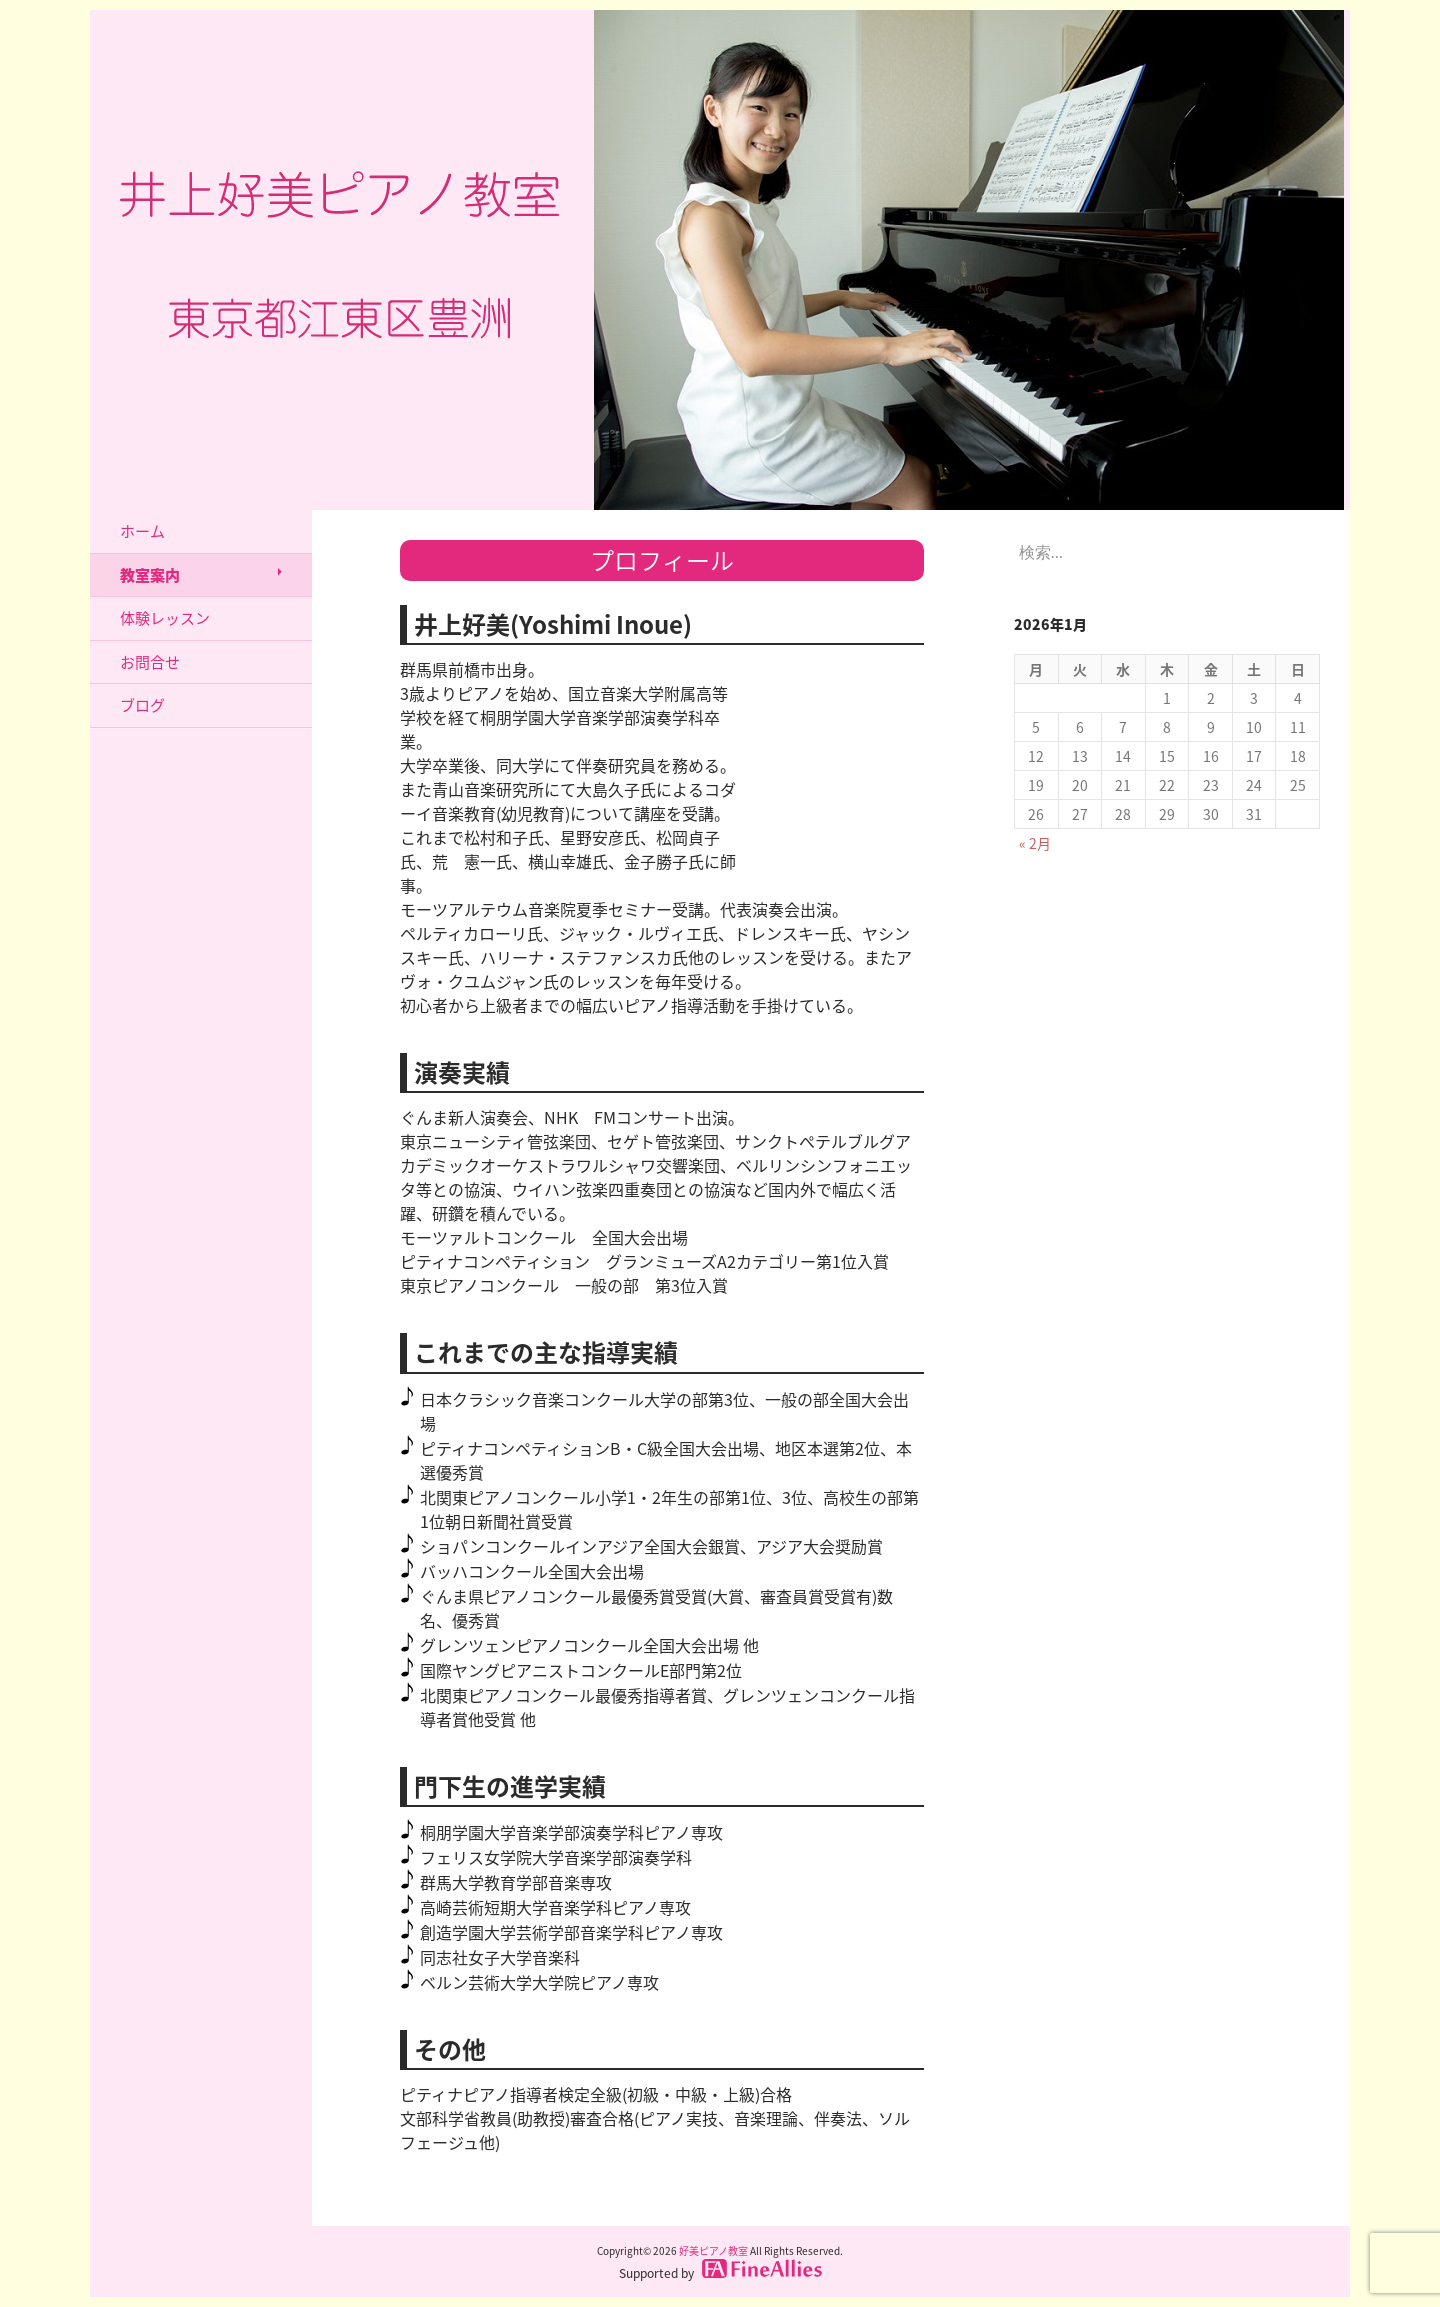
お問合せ (150, 662)
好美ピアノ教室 (713, 2250)
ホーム (142, 531)
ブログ (142, 705)
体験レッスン (165, 618)
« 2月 (1035, 843)
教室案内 (150, 575)
